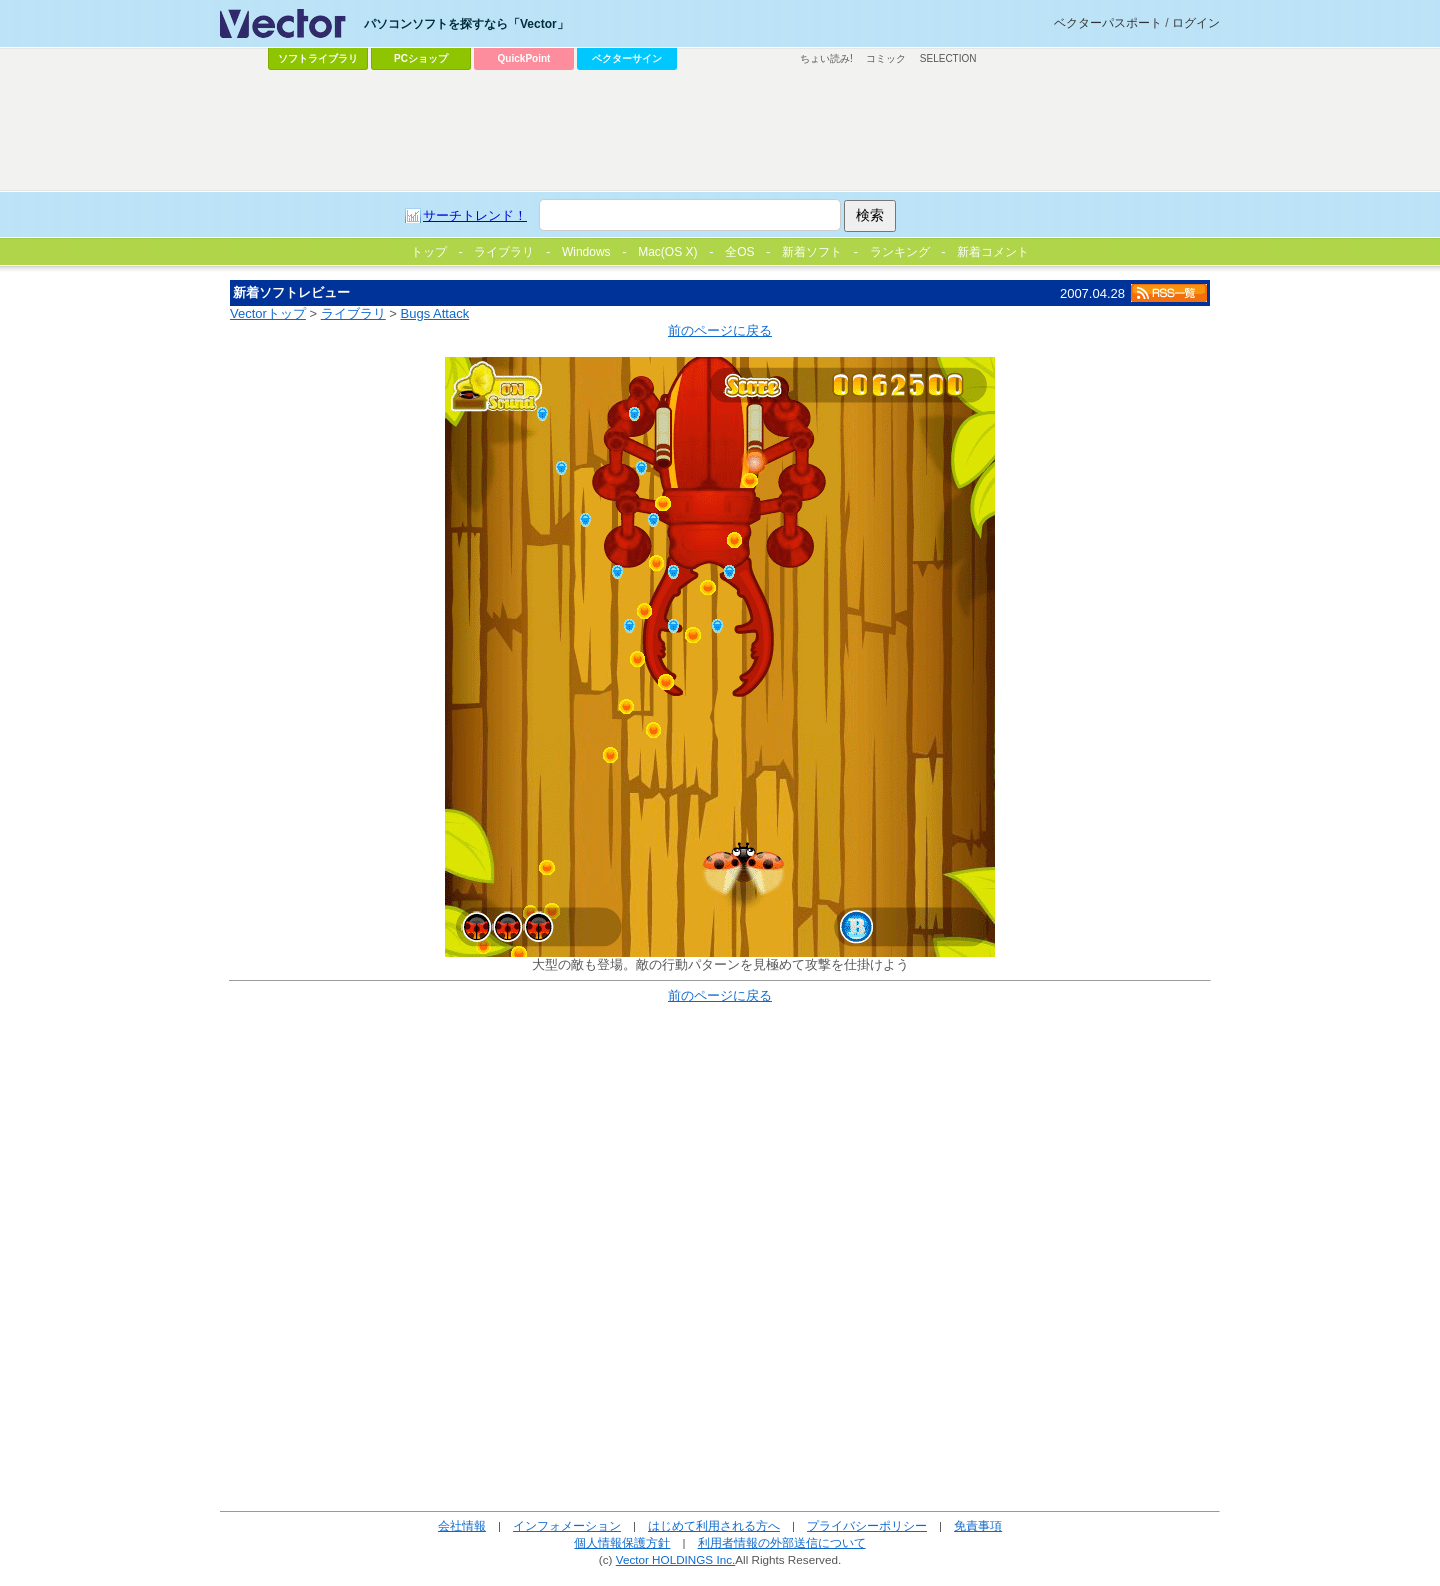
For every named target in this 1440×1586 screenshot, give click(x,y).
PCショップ (421, 58)
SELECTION (948, 58)
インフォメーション (567, 1525)
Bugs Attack (435, 313)
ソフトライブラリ (318, 58)
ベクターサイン (627, 58)
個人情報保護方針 (622, 1542)
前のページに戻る (720, 330)
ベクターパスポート (1108, 23)
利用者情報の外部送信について (782, 1542)
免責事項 (978, 1525)
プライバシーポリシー (867, 1525)
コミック (886, 58)
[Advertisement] (720, 131)
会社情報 (462, 1525)
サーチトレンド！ (475, 215)
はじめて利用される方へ (714, 1525)
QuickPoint (524, 58)
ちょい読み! (826, 58)
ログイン (1196, 23)
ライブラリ (353, 313)
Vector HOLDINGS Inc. (676, 1559)
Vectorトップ (268, 313)
